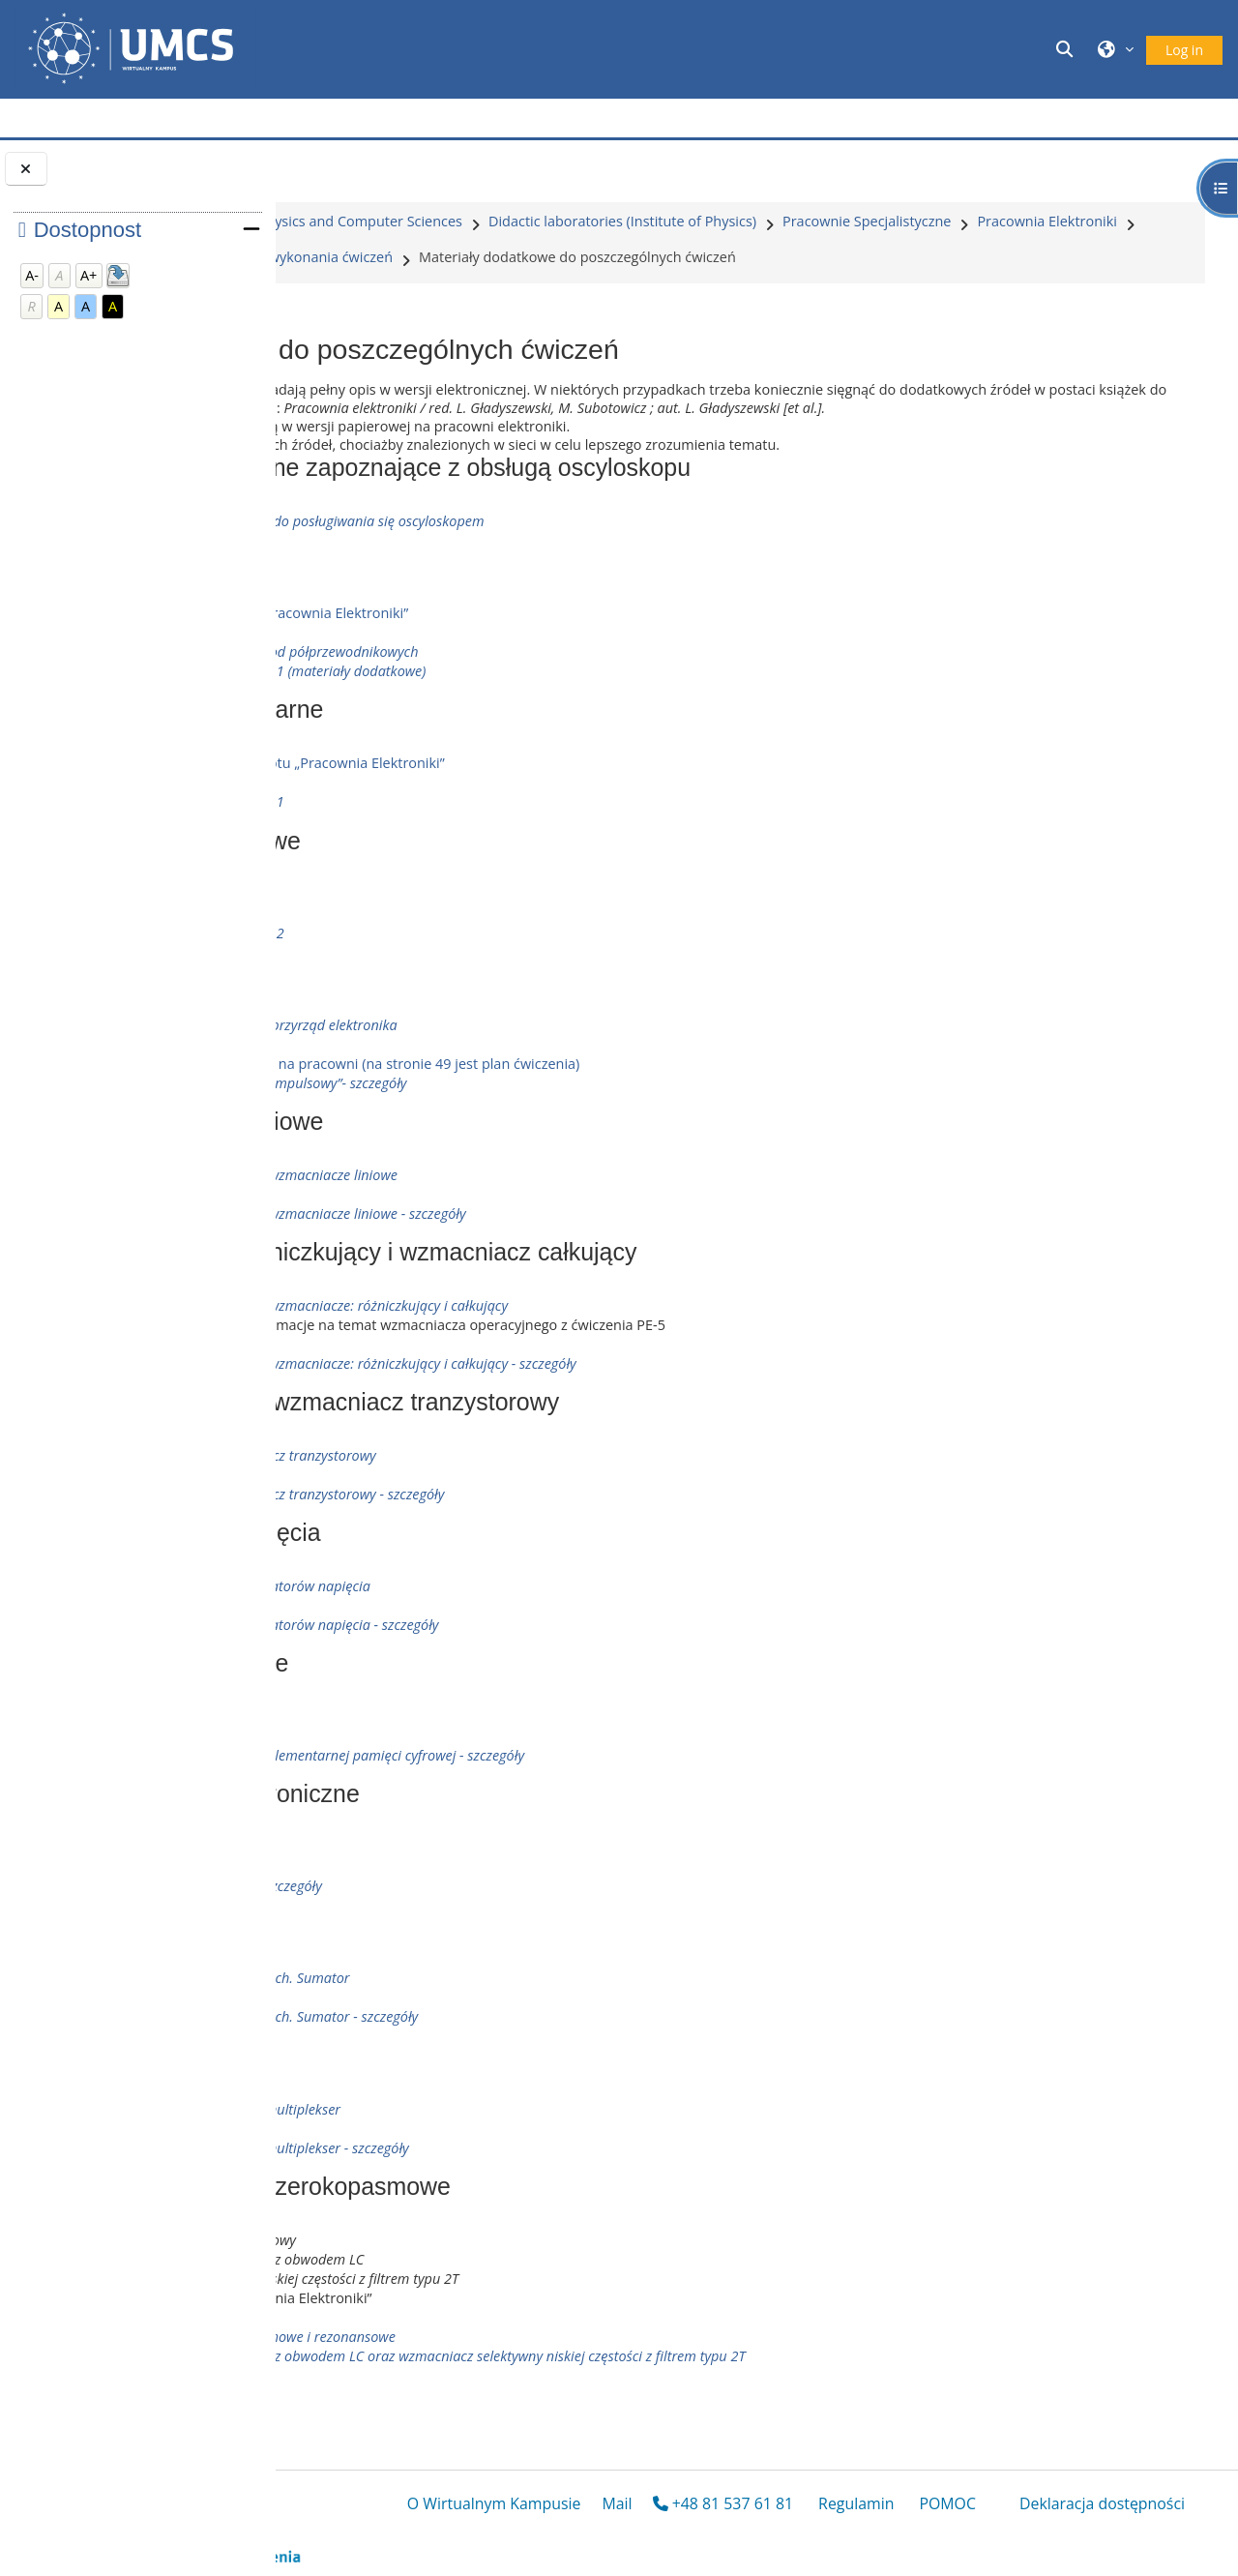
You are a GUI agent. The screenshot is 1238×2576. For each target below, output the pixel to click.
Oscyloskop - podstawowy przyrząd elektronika (529, 1072)
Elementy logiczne (440, 1764)
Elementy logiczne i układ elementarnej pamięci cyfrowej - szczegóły (593, 1802)
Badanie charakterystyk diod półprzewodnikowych (540, 699)
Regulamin (891, 2533)
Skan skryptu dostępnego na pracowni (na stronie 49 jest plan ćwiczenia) (621, 1111)
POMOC (984, 2533)
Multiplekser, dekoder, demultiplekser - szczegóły (535, 2195)
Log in (1184, 50)
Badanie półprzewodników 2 (473, 980)
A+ (88, 275)
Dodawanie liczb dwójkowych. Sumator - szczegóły (539, 2064)
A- (32, 275)
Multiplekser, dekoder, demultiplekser (501, 2156)
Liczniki (408, 1894)
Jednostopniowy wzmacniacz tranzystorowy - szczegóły (553, 1541)
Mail (703, 2533)
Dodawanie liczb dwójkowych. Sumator (506, 2025)
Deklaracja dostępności (1093, 2533)
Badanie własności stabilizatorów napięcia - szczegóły (550, 1672)
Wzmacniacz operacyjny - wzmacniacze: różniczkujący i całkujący (584, 1353)
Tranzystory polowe (449, 942)
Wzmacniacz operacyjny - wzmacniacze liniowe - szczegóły (564, 1261)
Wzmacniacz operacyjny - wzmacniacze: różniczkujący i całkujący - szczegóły (619, 1411)
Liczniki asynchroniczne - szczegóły (492, 1933)
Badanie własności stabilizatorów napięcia (516, 1633)
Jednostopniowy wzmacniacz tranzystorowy (519, 1503)
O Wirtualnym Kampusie (581, 2533)
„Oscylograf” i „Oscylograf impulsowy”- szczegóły (534, 1130)
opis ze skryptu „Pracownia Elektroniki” (535, 660)
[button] (1067, 49)
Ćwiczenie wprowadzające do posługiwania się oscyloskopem (574, 568)
